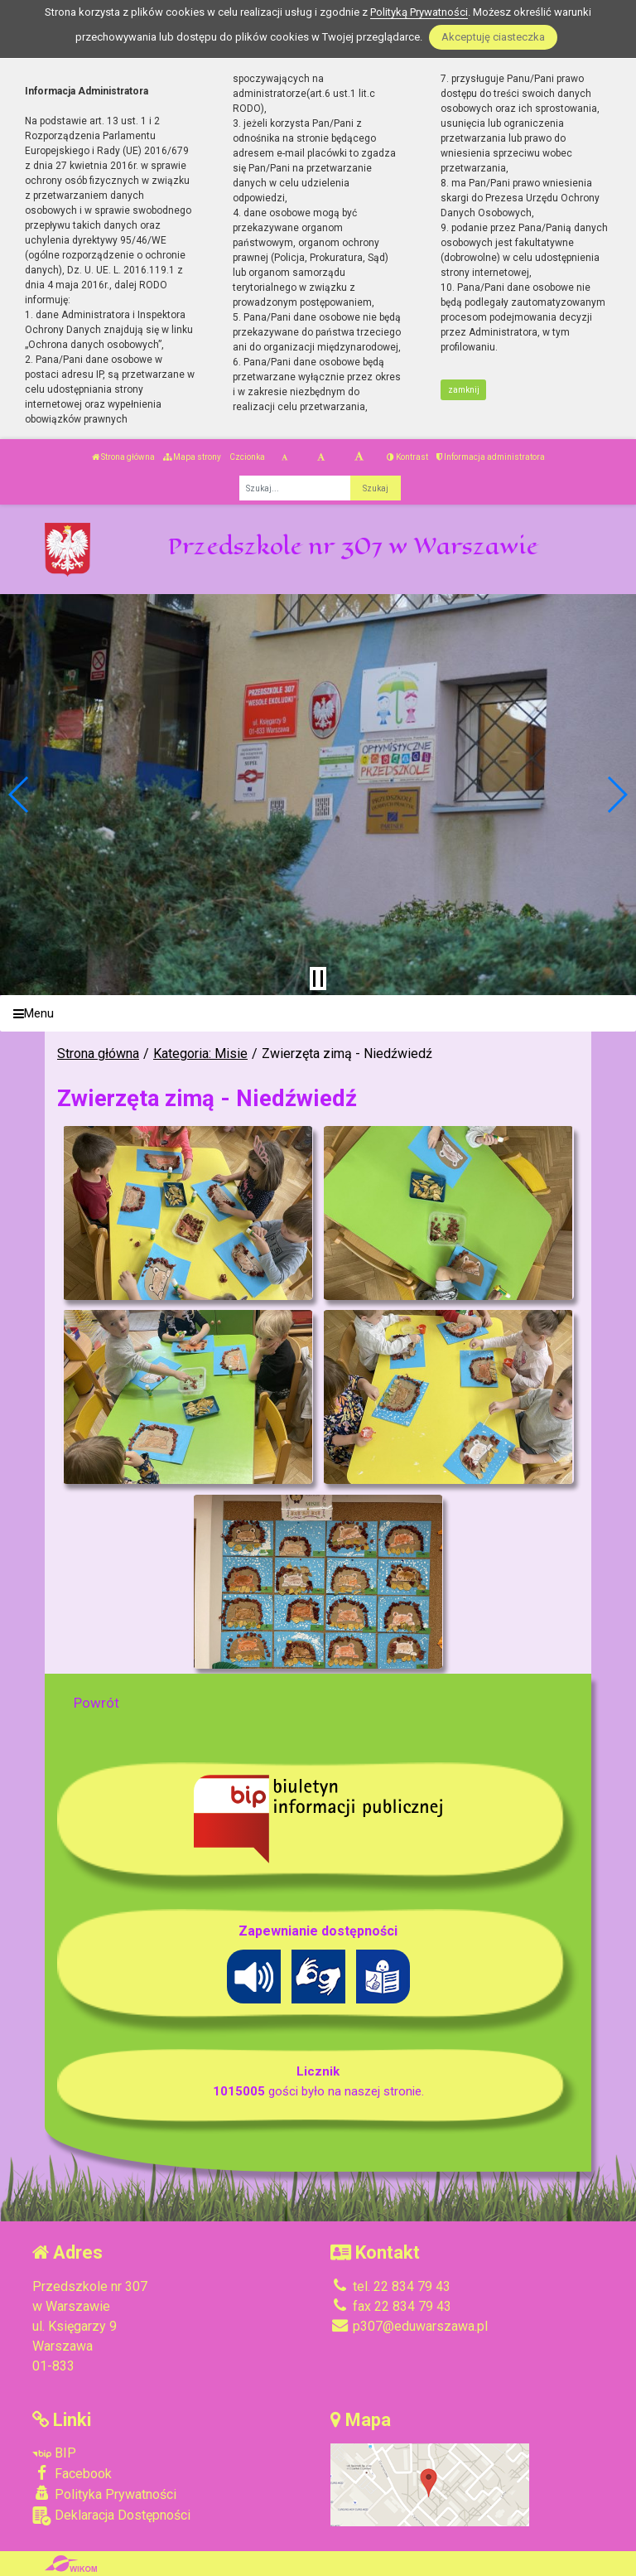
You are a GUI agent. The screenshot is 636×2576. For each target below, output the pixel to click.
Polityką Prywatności (419, 12)
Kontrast (407, 457)
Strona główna (123, 457)
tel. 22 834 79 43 (390, 2286)
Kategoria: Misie (200, 1053)
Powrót (96, 1702)
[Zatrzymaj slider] (318, 978)
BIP (54, 2453)
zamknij (463, 389)
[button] (19, 794)
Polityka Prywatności (104, 2494)
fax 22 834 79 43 (390, 2306)
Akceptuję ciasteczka (493, 37)
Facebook (72, 2473)
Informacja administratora (490, 457)
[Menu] (318, 1013)
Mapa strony (192, 457)
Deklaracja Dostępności (111, 2515)
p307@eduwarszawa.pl (409, 2326)
